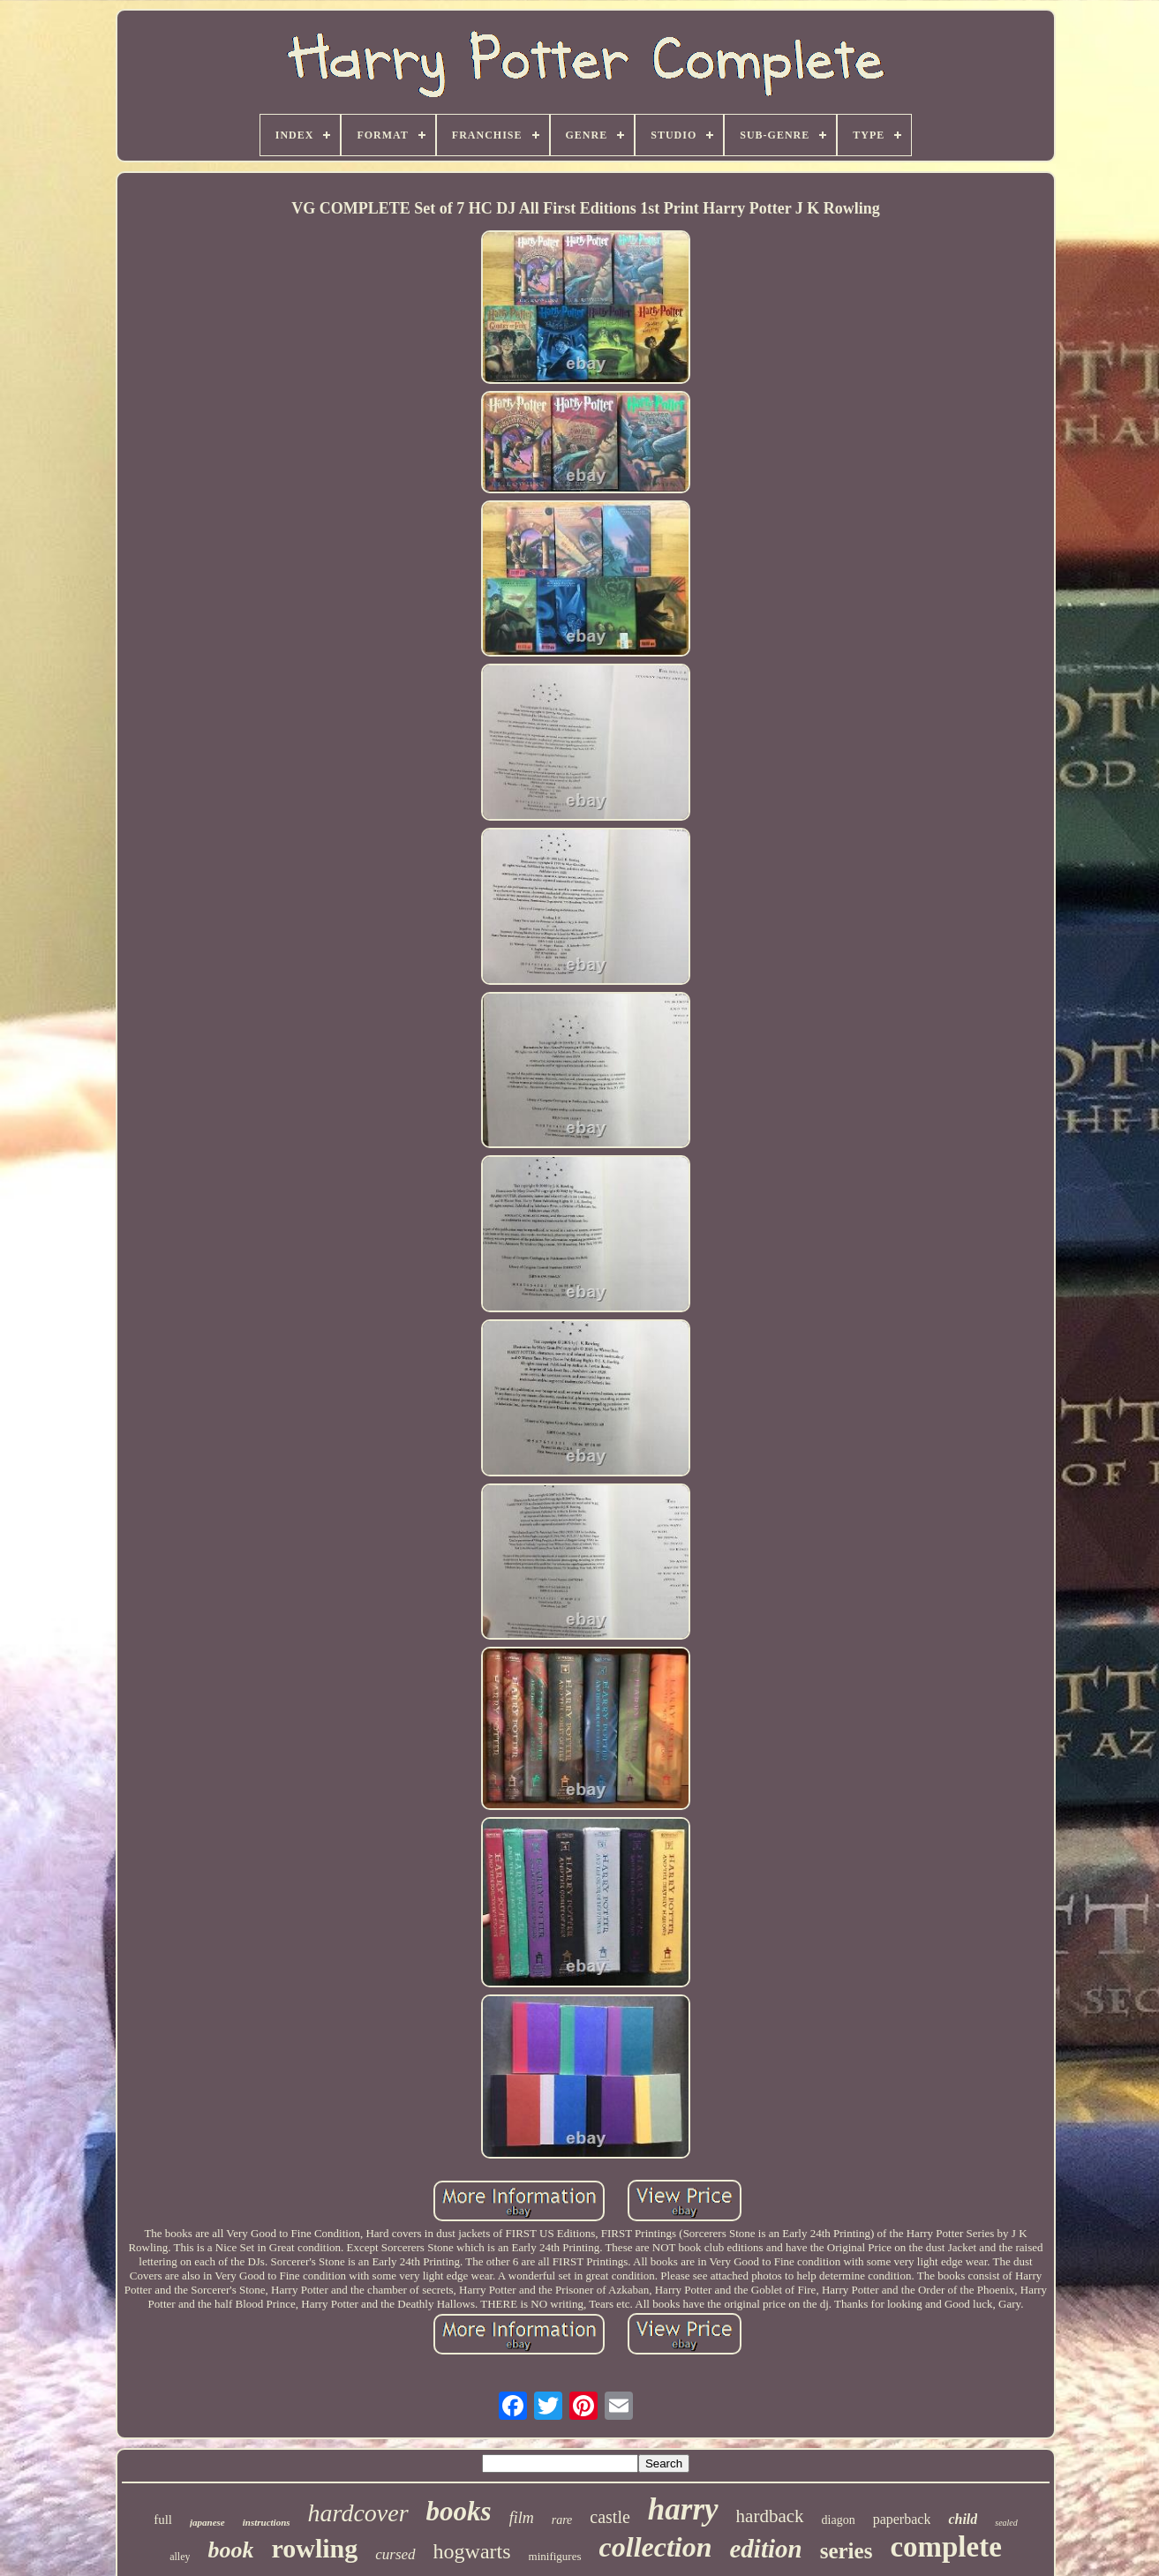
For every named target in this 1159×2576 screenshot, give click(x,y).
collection (655, 2547)
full (163, 2519)
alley (179, 2556)
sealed (1006, 2522)
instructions (266, 2522)
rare (562, 2520)
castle (610, 2517)
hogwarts (472, 2551)
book (230, 2550)
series (846, 2551)
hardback (770, 2516)
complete (945, 2547)
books (459, 2511)
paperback (902, 2519)
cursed (395, 2554)
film (521, 2518)
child (962, 2519)
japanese (207, 2522)
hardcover (358, 2513)
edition (766, 2549)
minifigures (555, 2556)
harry (683, 2509)
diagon (838, 2520)
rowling (314, 2548)
